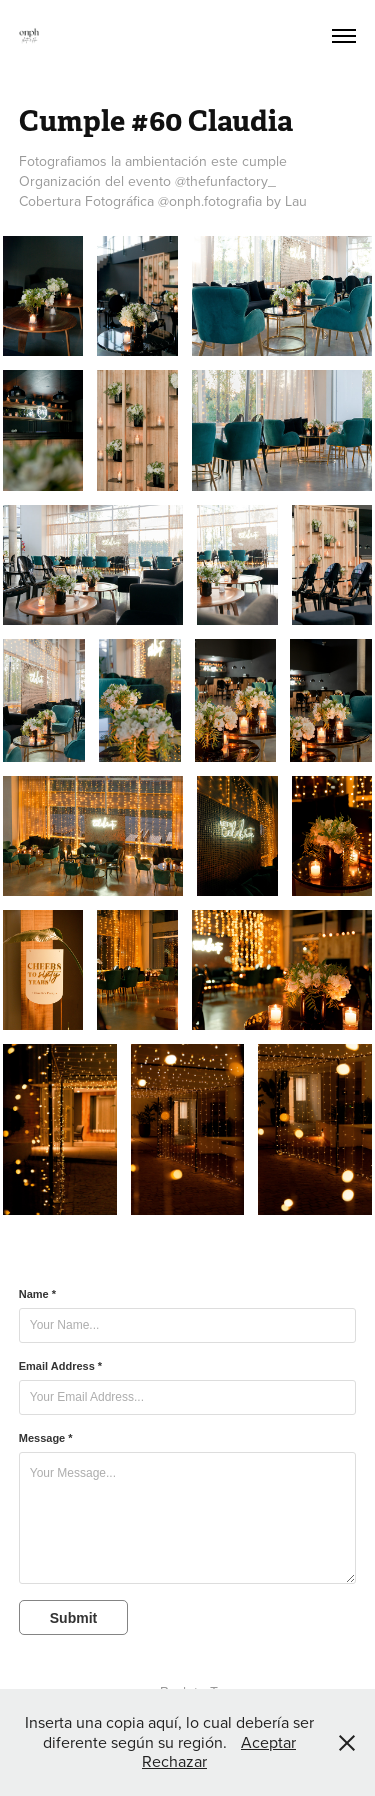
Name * (37, 1294)
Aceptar (268, 1742)
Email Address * (60, 1366)
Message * (46, 1438)
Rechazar (174, 1761)
